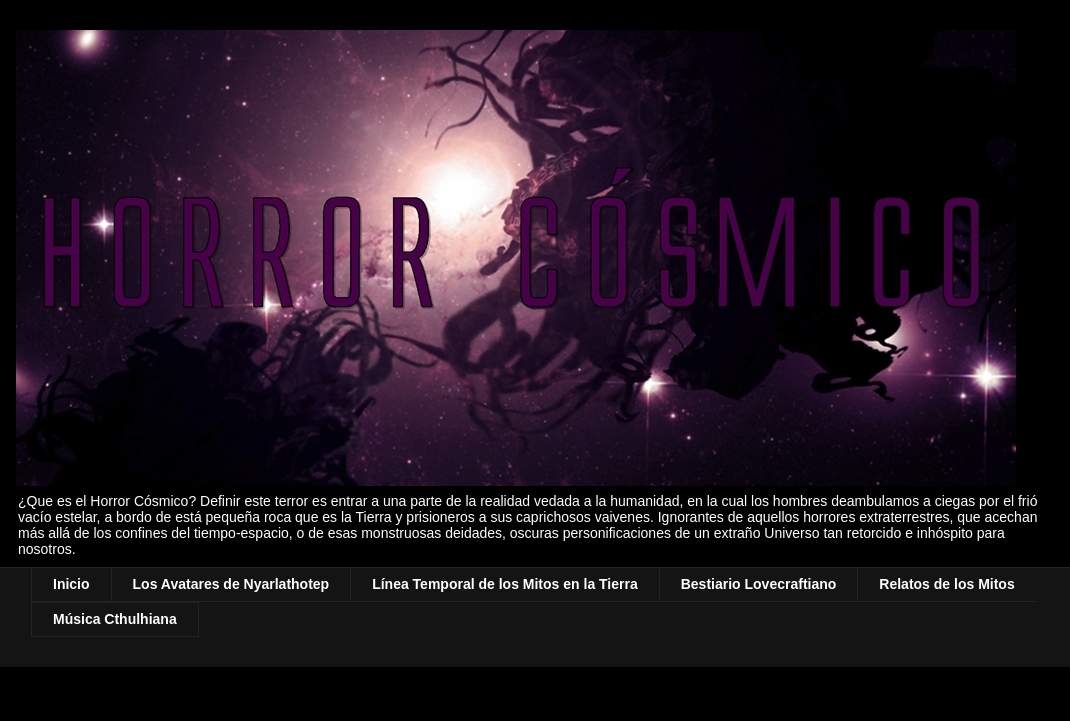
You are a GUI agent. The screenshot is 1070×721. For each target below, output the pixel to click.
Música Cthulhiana (115, 619)
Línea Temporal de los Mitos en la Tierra (505, 584)
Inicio (71, 584)
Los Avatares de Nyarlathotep (231, 584)
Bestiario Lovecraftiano (759, 584)
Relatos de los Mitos (946, 584)
